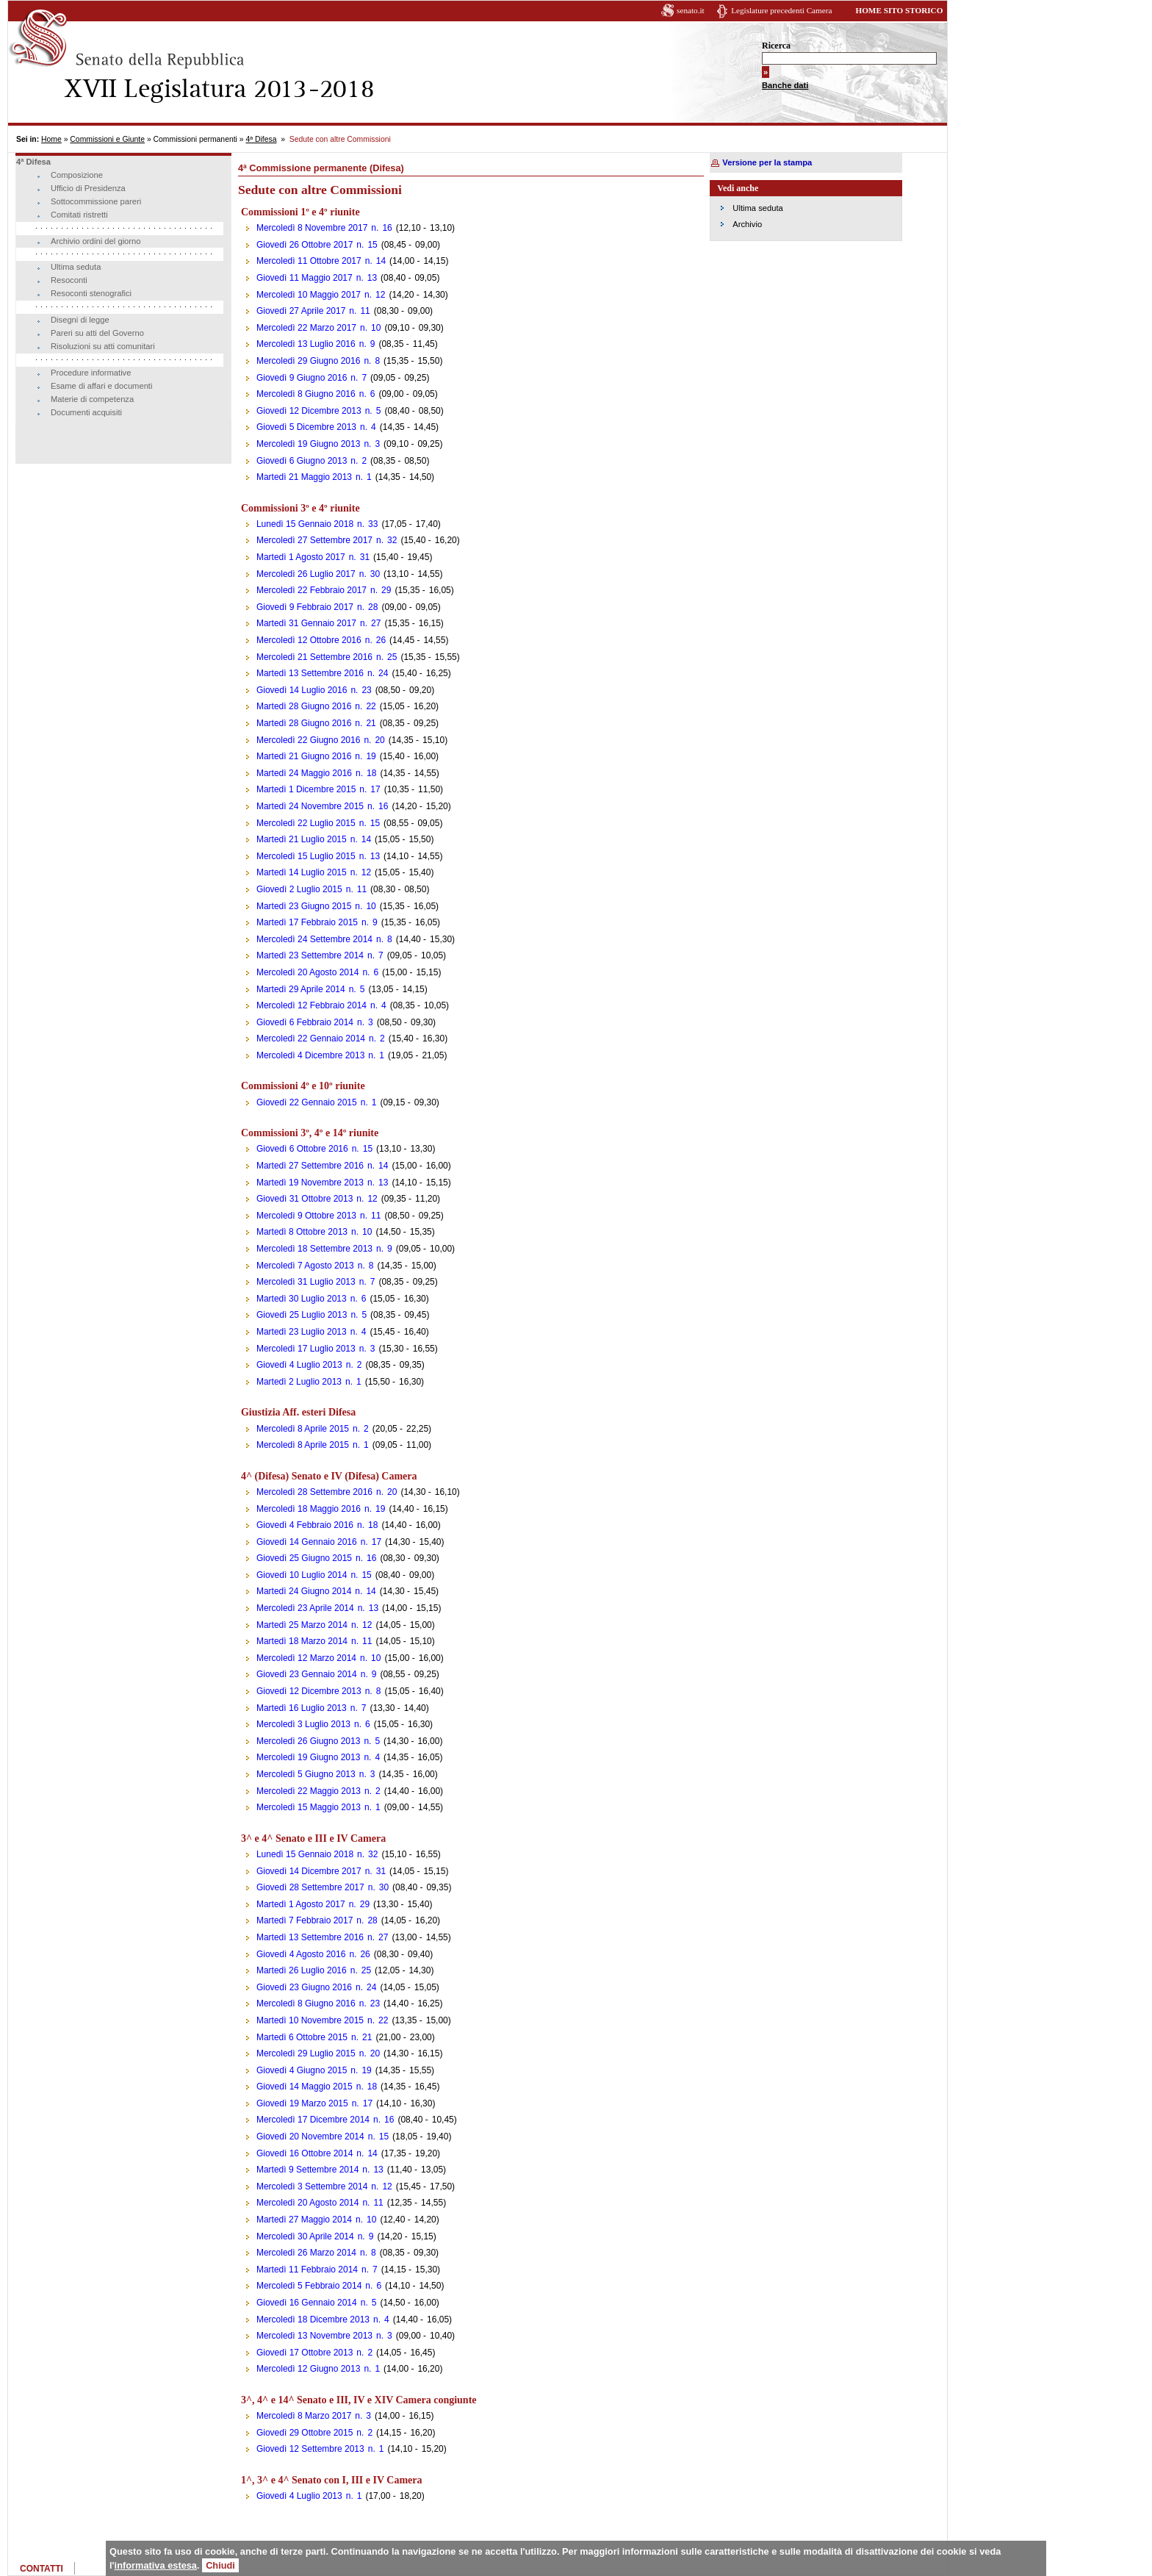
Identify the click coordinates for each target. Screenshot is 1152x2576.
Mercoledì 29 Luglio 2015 (306, 2053)
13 (372, 278)
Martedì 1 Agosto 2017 (300, 557)
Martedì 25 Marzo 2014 (302, 1625)
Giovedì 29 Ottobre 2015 (304, 2433)
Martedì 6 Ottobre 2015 (302, 2037)
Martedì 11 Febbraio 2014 (307, 2269)
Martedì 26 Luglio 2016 (301, 1970)
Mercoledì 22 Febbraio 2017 (311, 590)
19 (370, 756)
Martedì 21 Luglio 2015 (301, 839)
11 (365, 311)
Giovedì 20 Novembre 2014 (310, 2136)
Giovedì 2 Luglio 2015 (299, 889)
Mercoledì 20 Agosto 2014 (307, 972)
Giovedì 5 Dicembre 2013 (306, 427)
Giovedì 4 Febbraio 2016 (304, 1525)
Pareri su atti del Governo (97, 333)
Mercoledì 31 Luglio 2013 (306, 1282)
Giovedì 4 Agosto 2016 (300, 1954)
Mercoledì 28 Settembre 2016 (314, 1492)
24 (383, 673)
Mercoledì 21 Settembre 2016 (314, 657)
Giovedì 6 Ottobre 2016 (302, 1149)
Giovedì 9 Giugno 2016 (301, 378)
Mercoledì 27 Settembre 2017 (314, 540)
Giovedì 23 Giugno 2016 (304, 1987)
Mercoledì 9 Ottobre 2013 (306, 1215)
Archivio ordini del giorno (96, 241)
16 (387, 228)
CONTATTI (41, 2569)
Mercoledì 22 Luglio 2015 (306, 823)
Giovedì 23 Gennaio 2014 (306, 1674)
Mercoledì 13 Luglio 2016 (306, 344)
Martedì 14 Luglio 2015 (301, 872)
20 (379, 740)
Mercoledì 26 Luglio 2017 (306, 574)
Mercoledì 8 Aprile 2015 (302, 1429)
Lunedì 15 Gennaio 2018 (304, 524)
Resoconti (69, 280)
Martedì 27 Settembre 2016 (310, 1165)
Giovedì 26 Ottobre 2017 (304, 245)
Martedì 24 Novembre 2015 (310, 806)
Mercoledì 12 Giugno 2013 (308, 2369)
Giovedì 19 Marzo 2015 (302, 2103)
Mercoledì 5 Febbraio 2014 (308, 2286)
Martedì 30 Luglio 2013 (301, 1299)
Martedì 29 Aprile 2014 (300, 989)
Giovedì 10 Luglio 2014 (301, 1575)
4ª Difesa (260, 139)
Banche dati (785, 85)
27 (376, 623)
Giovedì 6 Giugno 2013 (301, 461)
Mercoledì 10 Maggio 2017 (308, 295)
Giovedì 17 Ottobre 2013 (304, 2352)
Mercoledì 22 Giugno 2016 (308, 740)
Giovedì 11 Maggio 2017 (304, 278)
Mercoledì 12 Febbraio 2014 (311, 1005)
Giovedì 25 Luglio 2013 (301, 1315)
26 (381, 640)
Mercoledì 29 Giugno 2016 (308, 361)
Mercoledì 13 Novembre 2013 (314, 2336)
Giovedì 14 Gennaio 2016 (306, 1542)
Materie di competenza (92, 399)
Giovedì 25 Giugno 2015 (304, 1558)
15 (372, 245)
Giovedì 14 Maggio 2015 (304, 2086)
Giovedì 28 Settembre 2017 (310, 1887)
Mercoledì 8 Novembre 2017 (311, 228)
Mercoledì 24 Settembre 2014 (314, 939)
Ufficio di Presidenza (88, 188)
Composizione (77, 175)
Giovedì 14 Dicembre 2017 (308, 1871)
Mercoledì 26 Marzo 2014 (306, 2252)
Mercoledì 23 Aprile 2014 (305, 1608)
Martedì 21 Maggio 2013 (304, 477)
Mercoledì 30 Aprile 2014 (305, 2236)
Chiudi (220, 2565)
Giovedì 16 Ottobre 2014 (304, 2153)
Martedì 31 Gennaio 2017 (306, 623)
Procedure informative (91, 372)
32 (392, 540)
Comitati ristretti (79, 214)
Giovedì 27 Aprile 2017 (300, 311)
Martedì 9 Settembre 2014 (307, 2169)
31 (365, 557)
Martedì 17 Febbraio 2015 (307, 922)
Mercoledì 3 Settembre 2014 (311, 2186)
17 (375, 789)
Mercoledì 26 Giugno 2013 (308, 1741)
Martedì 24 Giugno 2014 (303, 1591)
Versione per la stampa (767, 162)
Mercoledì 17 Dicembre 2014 (313, 2119)
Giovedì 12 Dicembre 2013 (308, 411)
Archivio (747, 224)
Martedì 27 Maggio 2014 (304, 2219)
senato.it (691, 10)
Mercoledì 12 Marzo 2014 (306, 1658)
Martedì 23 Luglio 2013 (301, 1332)
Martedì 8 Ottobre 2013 (302, 1232)
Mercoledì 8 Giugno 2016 (306, 394)
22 (370, 706)
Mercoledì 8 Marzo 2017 (303, 2416)
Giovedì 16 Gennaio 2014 (306, 2302)
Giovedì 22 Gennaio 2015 (306, 1102)
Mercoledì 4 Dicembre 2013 (310, 1055)
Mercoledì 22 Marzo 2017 (306, 328)
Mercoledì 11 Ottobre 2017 (308, 261)
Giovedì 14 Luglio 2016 (301, 690)
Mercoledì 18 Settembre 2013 (314, 1249)
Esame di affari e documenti (101, 385)
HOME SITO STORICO (899, 10)
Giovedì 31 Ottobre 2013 (304, 1199)
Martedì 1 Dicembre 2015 (306, 789)
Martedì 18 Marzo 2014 (302, 1641)
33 (373, 524)
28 (373, 607)
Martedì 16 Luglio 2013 (301, 1708)
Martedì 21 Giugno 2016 (303, 756)
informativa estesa (156, 2565)
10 (376, 328)
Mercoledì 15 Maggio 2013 (308, 1807)
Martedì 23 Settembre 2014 (310, 955)
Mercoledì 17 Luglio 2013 (306, 1348)
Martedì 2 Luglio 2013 (299, 1382)
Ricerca (776, 45)
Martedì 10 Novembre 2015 (310, 2020)
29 (386, 590)
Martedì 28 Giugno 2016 (303, 706)
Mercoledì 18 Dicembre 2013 (313, 2319)
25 (392, 657)
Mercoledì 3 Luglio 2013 (303, 1724)
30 (375, 574)
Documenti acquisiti (86, 412)
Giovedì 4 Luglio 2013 (299, 1365)
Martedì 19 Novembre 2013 (310, 1182)
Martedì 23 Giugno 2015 (303, 906)
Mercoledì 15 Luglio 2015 (306, 856)
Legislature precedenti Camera (781, 10)
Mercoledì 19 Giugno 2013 (308, 444)
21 (370, 723)
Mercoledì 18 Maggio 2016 (308, 1509)
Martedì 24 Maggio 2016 (304, 773)
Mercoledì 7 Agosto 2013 (305, 1265)
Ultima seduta (76, 266)
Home (51, 139)
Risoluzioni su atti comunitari (103, 346)
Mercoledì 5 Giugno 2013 (306, 1774)
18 (371, 773)
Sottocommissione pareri (96, 201)
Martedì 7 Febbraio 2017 (304, 1920)
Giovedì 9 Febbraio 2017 (304, 607)
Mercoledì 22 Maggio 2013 (308, 1791)
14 (381, 261)
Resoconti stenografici (91, 293)
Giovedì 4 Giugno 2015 (301, 2070)
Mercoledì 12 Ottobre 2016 (308, 640)
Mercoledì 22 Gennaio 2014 (310, 1038)
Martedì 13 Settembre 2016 (310, 673)
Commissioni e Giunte (107, 139)
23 (366, 690)
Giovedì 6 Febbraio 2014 (304, 1022)
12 (380, 295)
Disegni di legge (80, 319)
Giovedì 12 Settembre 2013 (310, 2449)
